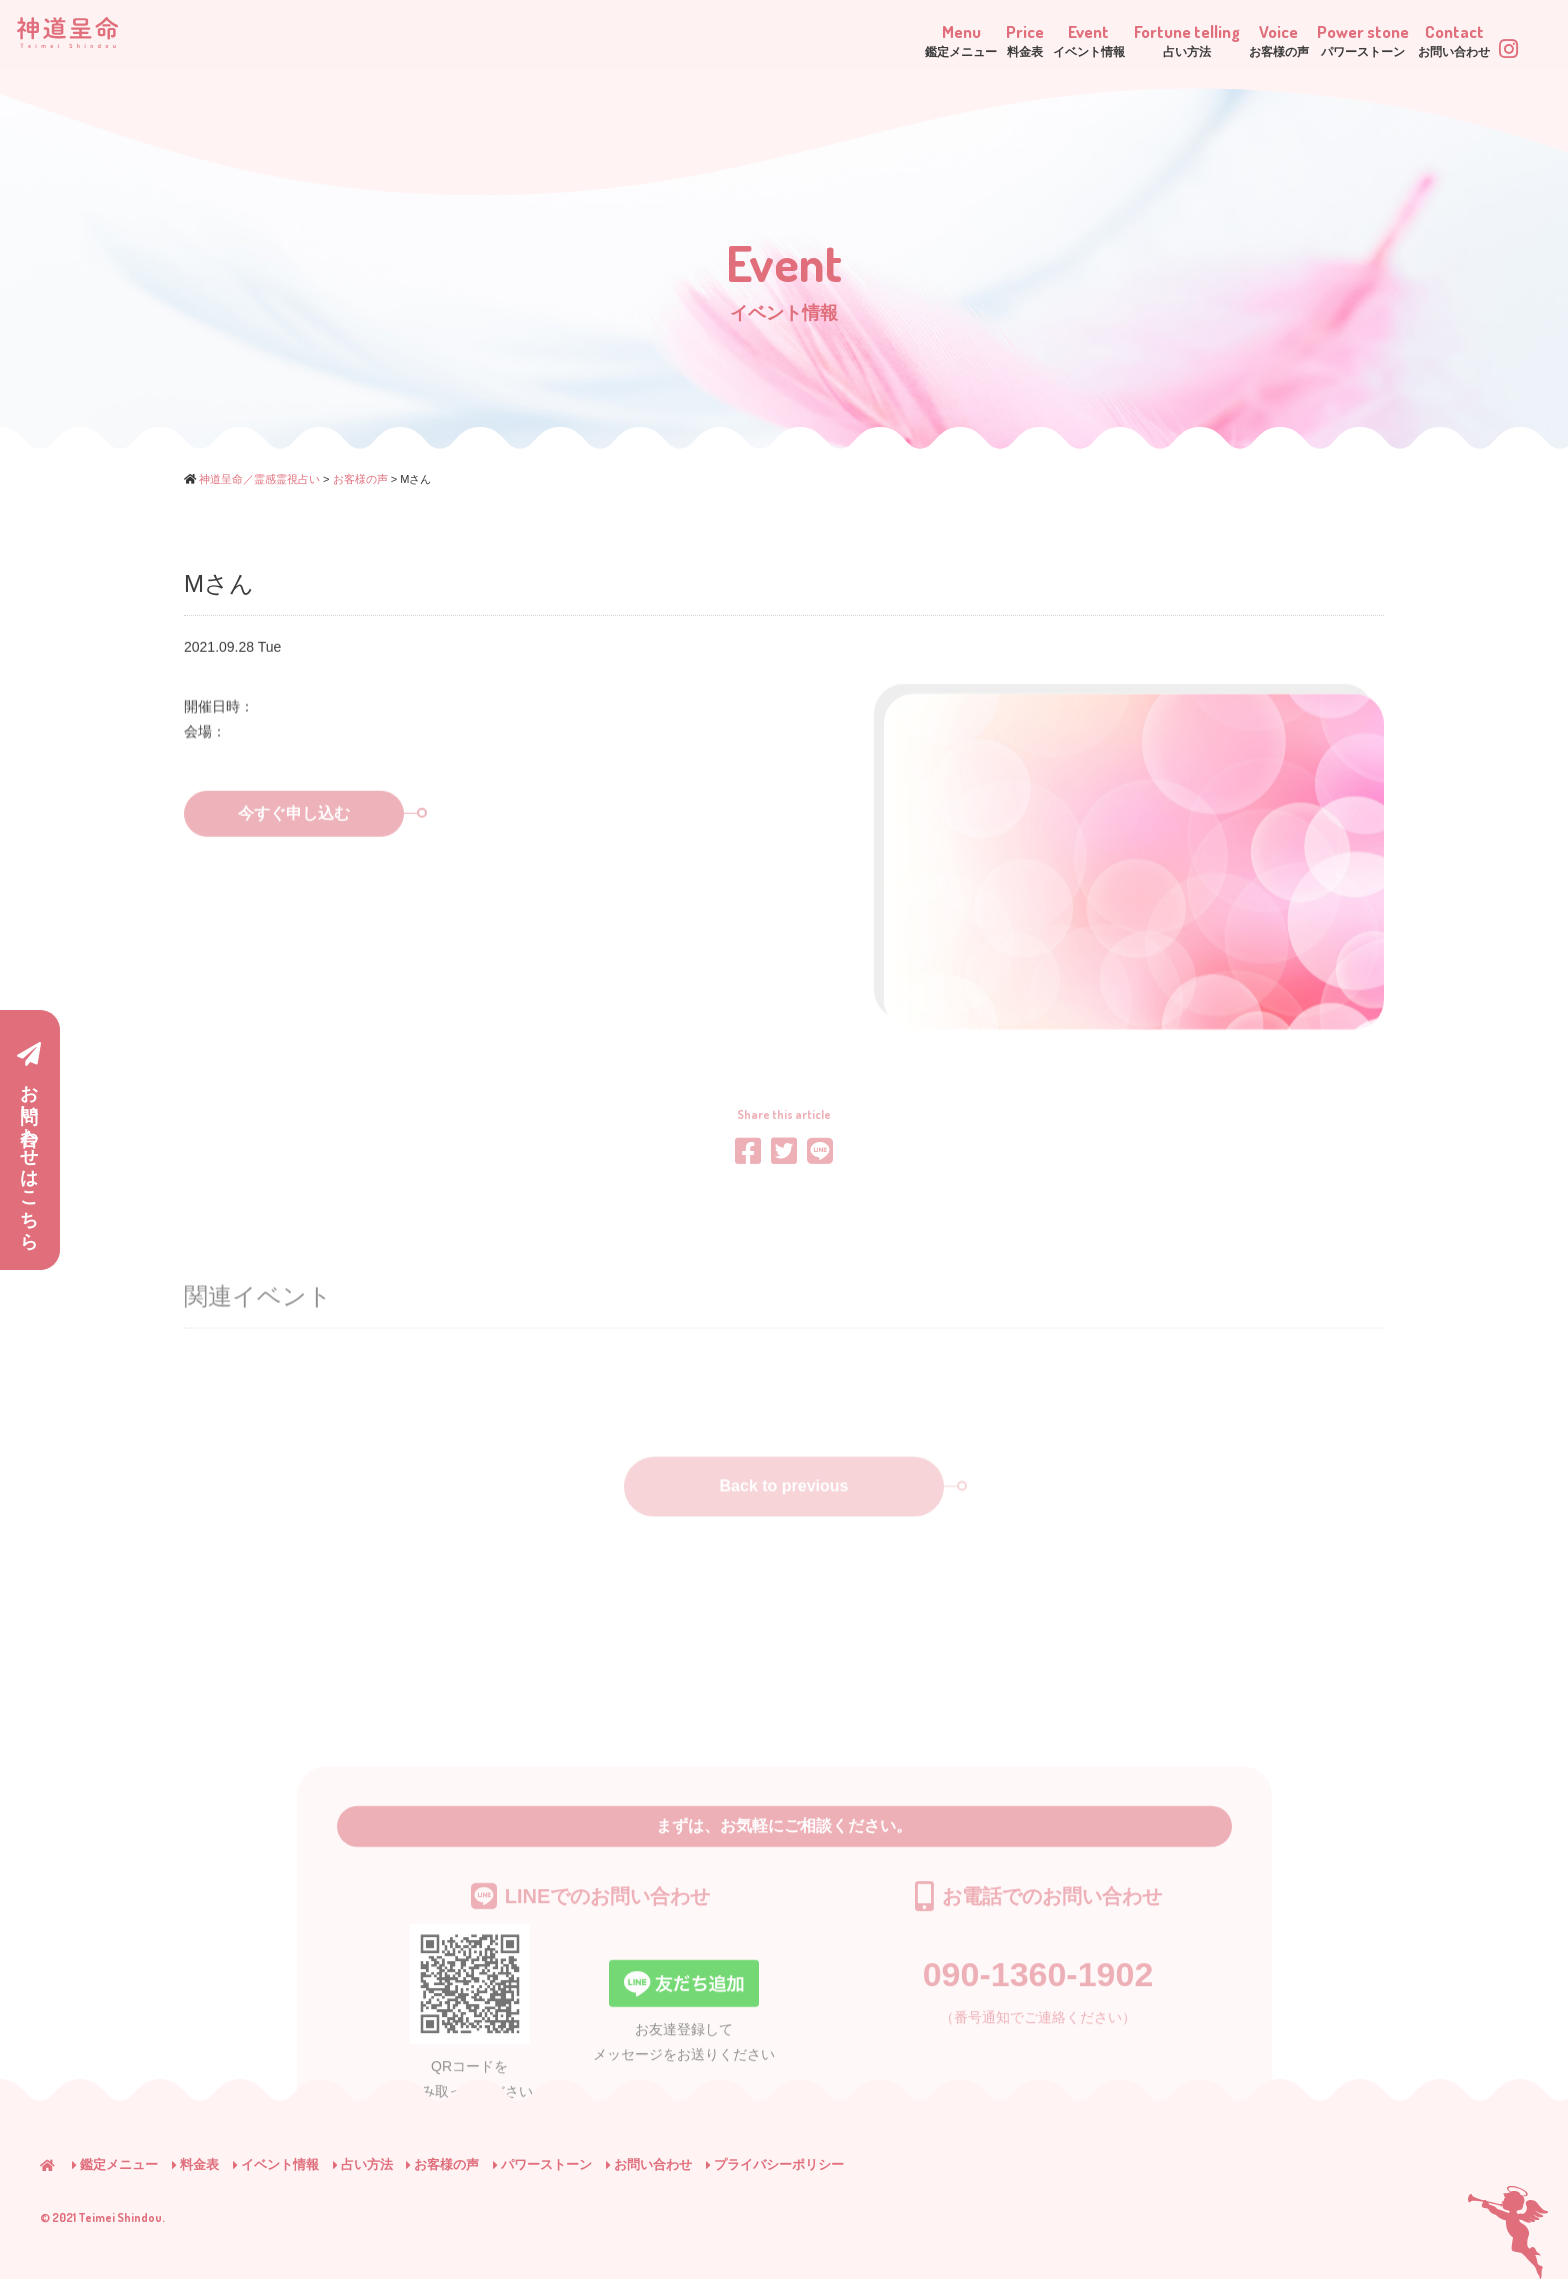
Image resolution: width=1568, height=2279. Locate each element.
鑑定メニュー (115, 2164)
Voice (1170, 39)
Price (806, 39)
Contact (1420, 39)
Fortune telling (1041, 39)
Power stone (1292, 39)
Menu (707, 39)
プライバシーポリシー (775, 2164)
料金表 (195, 2164)
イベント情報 (276, 2164)
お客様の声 (442, 2164)
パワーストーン (542, 2164)
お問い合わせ (649, 2164)
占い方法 (363, 2164)
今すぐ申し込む (321, 843)
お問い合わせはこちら (29, 1141)
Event (905, 39)
